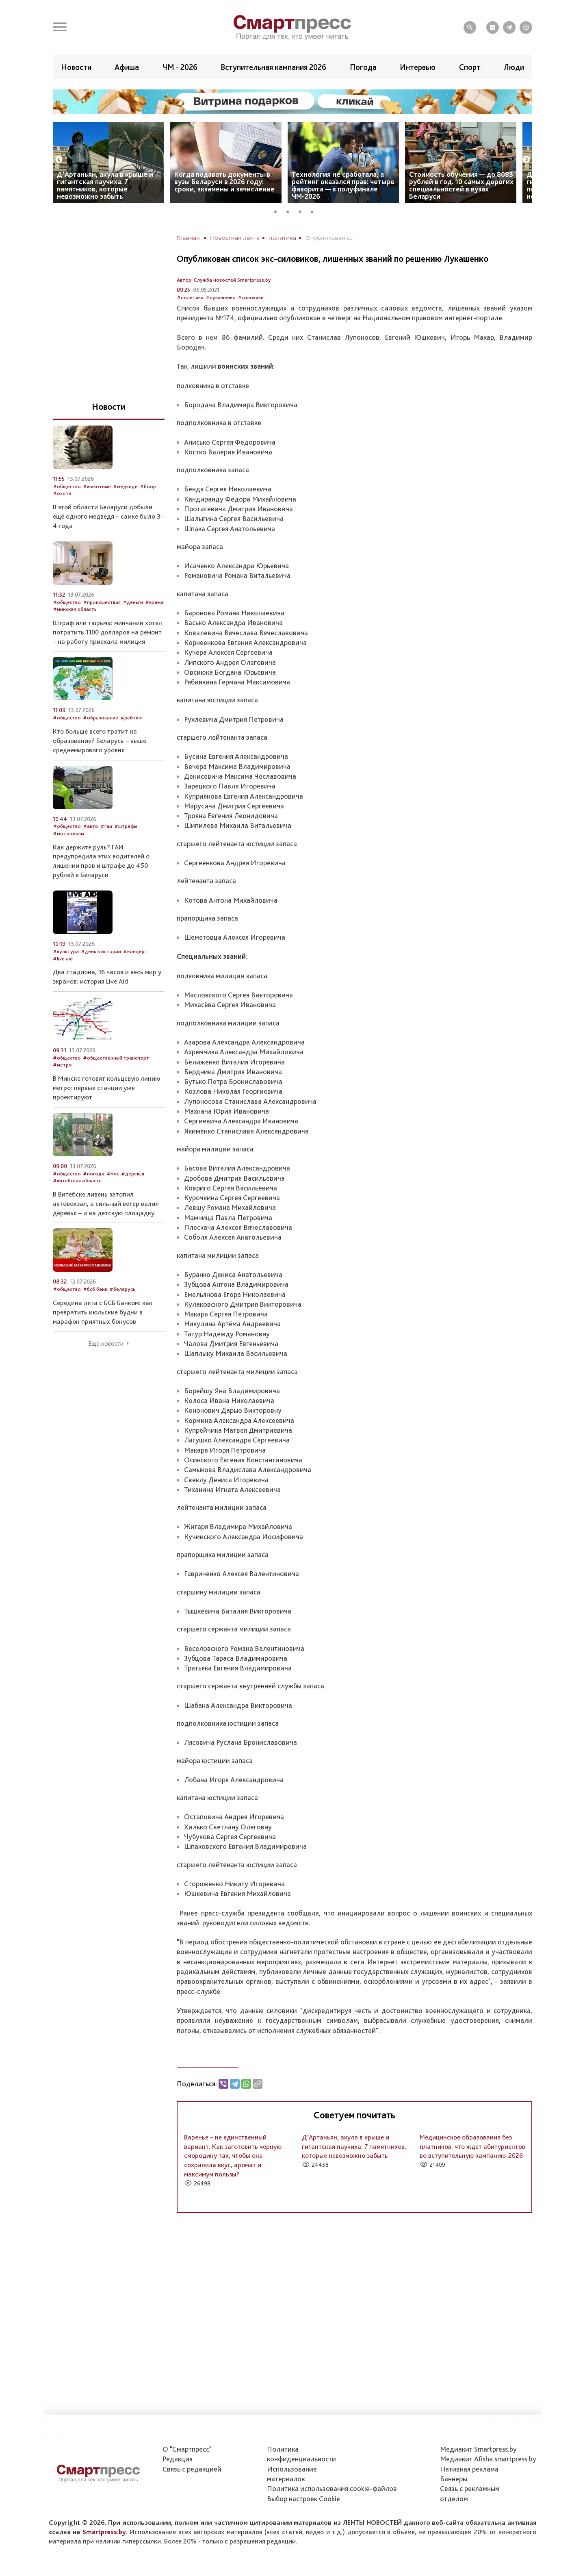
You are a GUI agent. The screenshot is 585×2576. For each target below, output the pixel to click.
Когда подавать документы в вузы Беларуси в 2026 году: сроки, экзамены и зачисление (224, 181)
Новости (76, 67)
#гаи (106, 826)
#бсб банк (95, 1289)
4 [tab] (315, 210)
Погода (363, 67)
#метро (62, 1065)
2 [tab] (290, 210)
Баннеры (453, 2478)
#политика (190, 297)
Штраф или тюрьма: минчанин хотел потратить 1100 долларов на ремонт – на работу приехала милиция (107, 632)
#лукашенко (221, 297)
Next (526, 160)
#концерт (135, 951)
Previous (59, 160)
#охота (62, 493)
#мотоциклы (68, 833)
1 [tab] (278, 210)
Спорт (470, 67)
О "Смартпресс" (187, 2449)
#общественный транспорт (116, 1058)
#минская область (75, 609)
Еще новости (106, 1343)
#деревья (132, 1174)
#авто (90, 826)
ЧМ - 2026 (179, 67)
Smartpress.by (104, 2532)
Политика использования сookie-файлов (332, 2488)
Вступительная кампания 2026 (273, 67)
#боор (148, 486)
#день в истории (101, 951)
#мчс (112, 1174)
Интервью (418, 67)
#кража (154, 602)
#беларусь (122, 1289)
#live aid (63, 959)
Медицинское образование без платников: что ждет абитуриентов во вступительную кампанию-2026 (472, 2146)
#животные (97, 486)
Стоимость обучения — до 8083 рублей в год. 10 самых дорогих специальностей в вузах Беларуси (461, 185)
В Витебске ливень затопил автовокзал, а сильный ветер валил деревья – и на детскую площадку (106, 1203)
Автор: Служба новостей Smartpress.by (224, 280)
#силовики (251, 297)
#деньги (133, 602)
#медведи (125, 486)
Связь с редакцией (191, 2469)
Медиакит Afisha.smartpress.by (488, 2458)
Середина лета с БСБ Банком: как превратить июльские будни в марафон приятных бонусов (102, 1312)
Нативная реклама (469, 2469)
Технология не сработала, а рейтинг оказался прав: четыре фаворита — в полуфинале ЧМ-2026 (343, 185)
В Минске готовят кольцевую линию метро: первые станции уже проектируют (106, 1087)
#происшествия (102, 602)
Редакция (177, 2458)
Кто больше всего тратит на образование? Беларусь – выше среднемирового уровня (99, 740)
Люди (514, 67)
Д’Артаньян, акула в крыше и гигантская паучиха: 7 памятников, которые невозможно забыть (105, 185)
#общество (67, 486)
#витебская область (77, 1180)
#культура (66, 951)
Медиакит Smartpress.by (478, 2449)
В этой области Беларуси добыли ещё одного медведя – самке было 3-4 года (108, 516)
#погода (93, 1174)
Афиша (127, 67)
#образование (100, 718)
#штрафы (125, 826)
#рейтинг (131, 718)
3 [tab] (303, 210)
